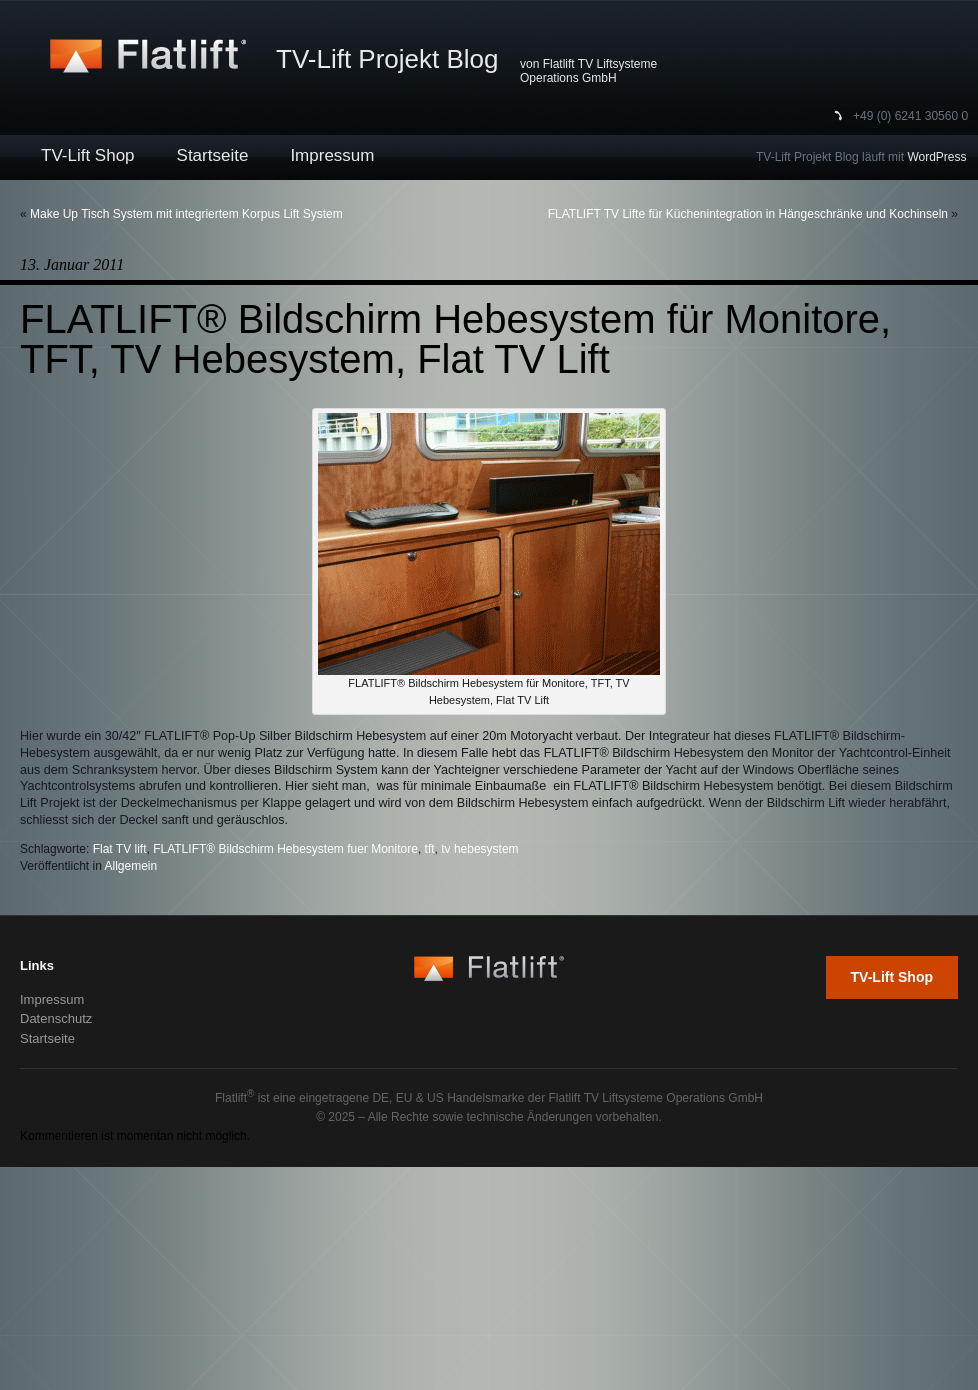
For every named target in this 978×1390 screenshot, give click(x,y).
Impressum (332, 155)
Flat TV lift (120, 849)
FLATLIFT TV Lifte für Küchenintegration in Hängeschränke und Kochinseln (748, 214)
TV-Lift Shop (88, 155)
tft (430, 849)
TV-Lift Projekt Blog (387, 59)
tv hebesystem (479, 849)
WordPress (936, 157)
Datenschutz (56, 1018)
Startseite (213, 155)
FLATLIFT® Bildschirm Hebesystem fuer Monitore (285, 849)
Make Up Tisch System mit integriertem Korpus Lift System (186, 214)
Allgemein (131, 866)
